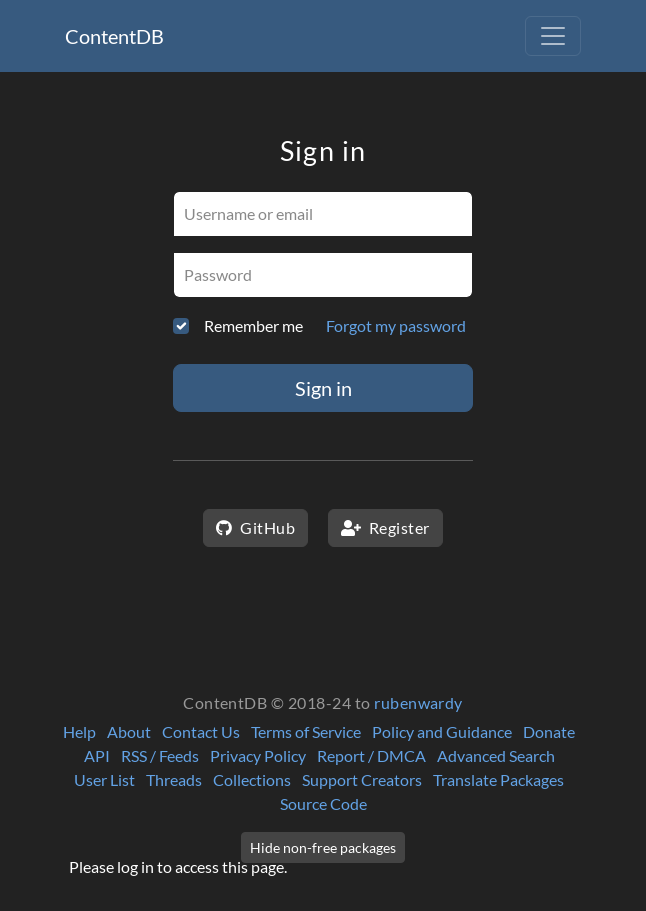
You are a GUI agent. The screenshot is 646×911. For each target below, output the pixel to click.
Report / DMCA (371, 755)
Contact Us (201, 731)
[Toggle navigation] (553, 36)
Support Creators (362, 779)
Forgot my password (396, 325)
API (97, 755)
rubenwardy (418, 702)
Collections (252, 779)
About (129, 731)
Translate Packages (498, 779)
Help (79, 731)
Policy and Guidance (442, 731)
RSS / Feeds (160, 755)
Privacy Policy (258, 755)
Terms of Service (306, 731)
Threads (174, 779)
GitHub (255, 527)
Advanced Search (496, 755)
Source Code (323, 803)
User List (104, 779)
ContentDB (114, 36)
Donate (549, 731)
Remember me (253, 325)
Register (385, 527)
